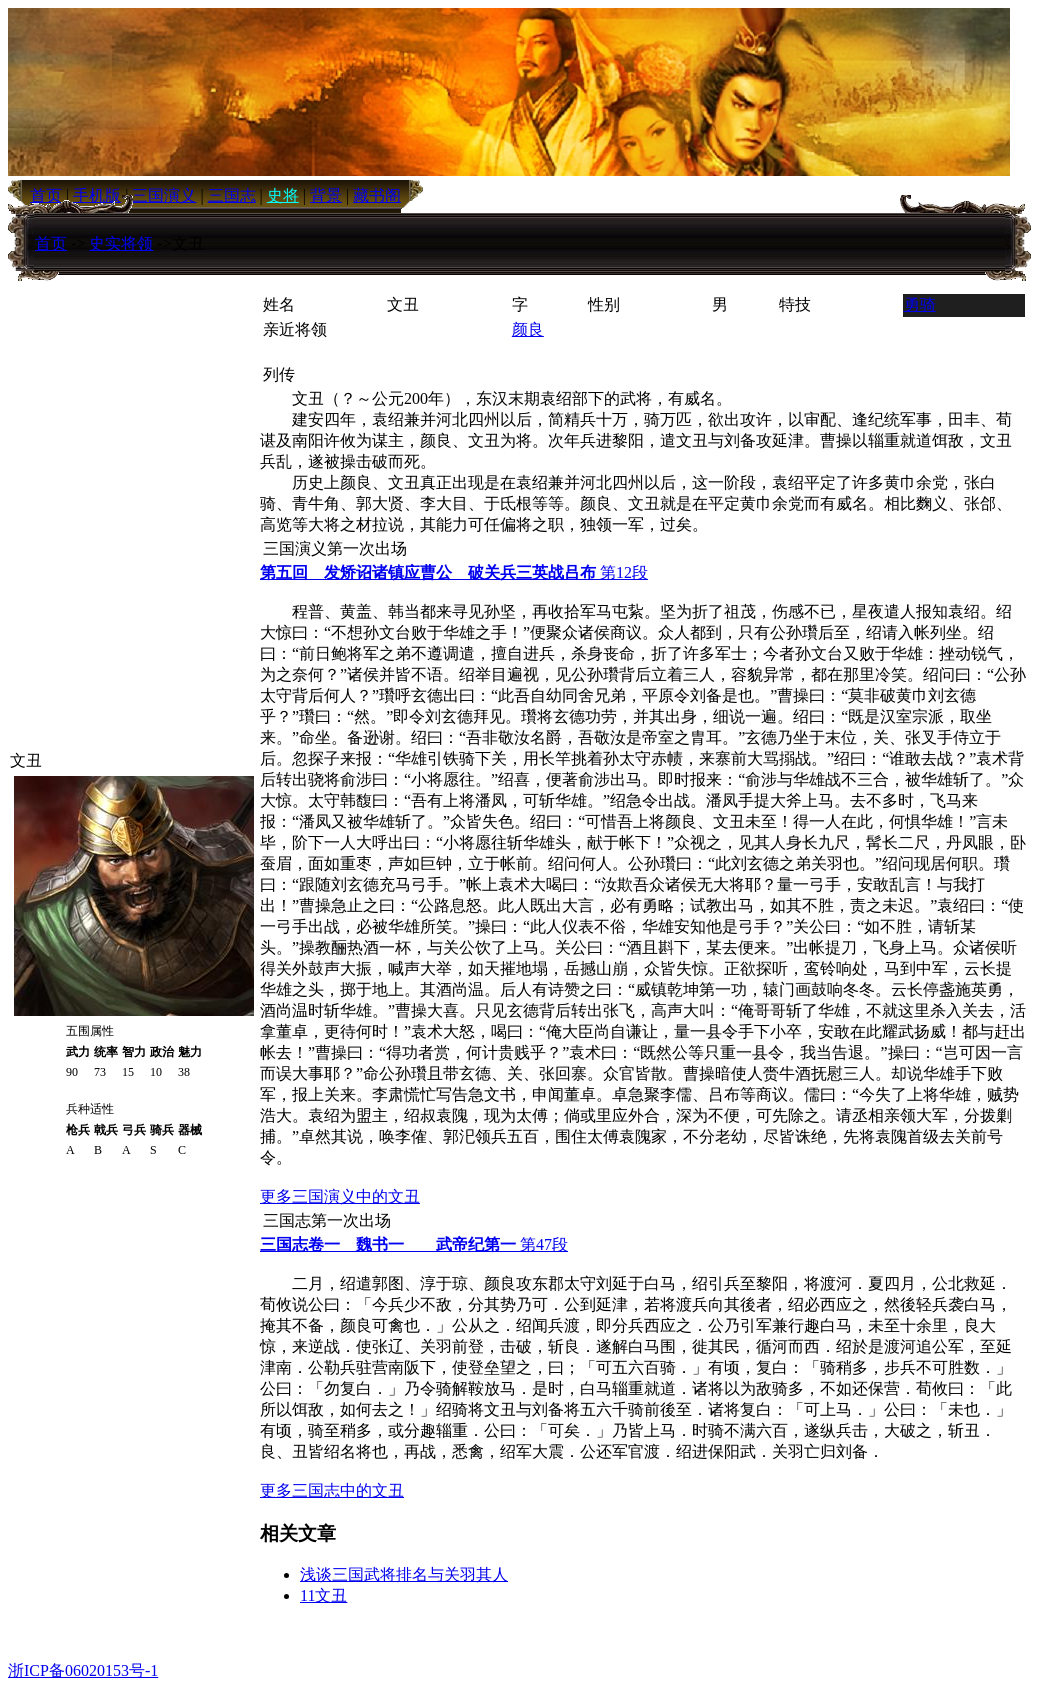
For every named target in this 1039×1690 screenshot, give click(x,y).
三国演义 (164, 195)
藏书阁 (377, 195)
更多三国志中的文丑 (332, 1490)
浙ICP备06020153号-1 (83, 1670)
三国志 (232, 195)
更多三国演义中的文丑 (340, 1196)
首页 (51, 243)
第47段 (414, 1244)
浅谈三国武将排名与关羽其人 (404, 1574)
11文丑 (323, 1595)
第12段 (454, 572)
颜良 (528, 329)
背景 (326, 195)
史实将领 (121, 243)
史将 (283, 195)
